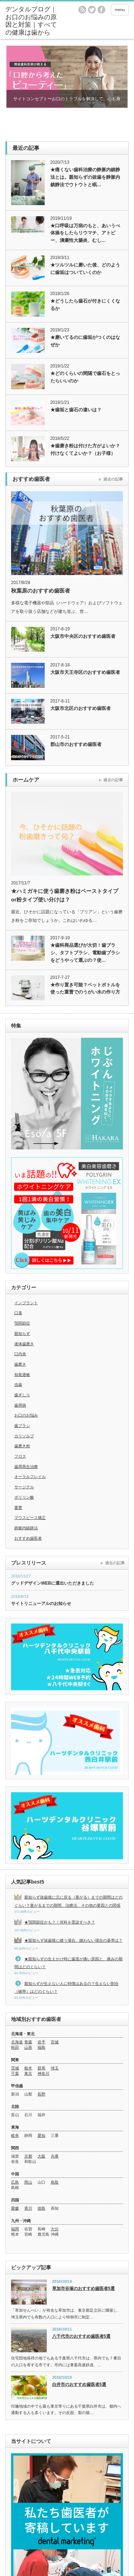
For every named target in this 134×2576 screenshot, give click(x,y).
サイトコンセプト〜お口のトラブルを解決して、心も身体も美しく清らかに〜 (66, 102)
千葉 (15, 2073)
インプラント (26, 1303)
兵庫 (55, 2156)
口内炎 (20, 1354)
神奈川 (43, 2073)
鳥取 (55, 2182)
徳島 (41, 2208)
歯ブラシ (22, 1425)
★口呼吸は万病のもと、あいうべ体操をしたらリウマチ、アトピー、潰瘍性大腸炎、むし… (85, 233)
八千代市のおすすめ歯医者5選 (81, 2336)
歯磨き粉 (22, 1446)
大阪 (41, 2156)
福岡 (15, 2229)
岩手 (41, 2042)
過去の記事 (113, 479)
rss (82, 10)
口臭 (18, 1313)
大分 (55, 2229)
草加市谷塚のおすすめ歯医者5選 (83, 2288)
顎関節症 (22, 1323)
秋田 (15, 2047)
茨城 (15, 2068)
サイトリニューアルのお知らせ (41, 1603)
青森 (28, 2042)
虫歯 (18, 1384)
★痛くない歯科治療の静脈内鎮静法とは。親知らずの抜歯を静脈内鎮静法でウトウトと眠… (85, 177)
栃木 (28, 2068)
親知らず (22, 1333)
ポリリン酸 (24, 1497)
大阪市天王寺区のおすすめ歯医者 (85, 672)
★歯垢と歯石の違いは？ (75, 409)
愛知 (41, 2135)
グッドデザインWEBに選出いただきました (52, 1583)
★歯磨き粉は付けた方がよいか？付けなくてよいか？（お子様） (85, 449)
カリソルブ (24, 1436)
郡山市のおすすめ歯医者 (75, 744)
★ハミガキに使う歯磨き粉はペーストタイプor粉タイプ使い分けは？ (64, 895)
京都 (28, 2156)
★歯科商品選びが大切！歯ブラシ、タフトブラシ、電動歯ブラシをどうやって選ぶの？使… (85, 952)
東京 (28, 2073)
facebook (101, 10)
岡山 (28, 2182)
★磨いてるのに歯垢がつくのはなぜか (85, 341)
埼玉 (55, 2068)
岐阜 (15, 2135)
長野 (41, 2094)
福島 (41, 2047)
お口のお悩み (26, 1415)
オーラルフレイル (30, 1476)
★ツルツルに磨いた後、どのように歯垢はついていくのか (85, 268)
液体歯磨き (24, 1344)
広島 (15, 2182)
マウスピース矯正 (30, 1517)
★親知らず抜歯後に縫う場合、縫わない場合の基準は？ (73, 1940)
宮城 (55, 2042)
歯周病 (20, 1405)
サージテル (24, 1487)
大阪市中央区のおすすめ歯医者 (82, 636)
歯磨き (20, 1364)
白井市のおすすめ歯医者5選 (79, 2384)
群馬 (41, 2068)
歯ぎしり (22, 1395)
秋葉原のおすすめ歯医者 (40, 591)
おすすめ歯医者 (28, 1538)
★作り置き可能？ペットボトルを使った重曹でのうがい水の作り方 (85, 988)
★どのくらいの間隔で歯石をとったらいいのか (85, 377)
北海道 (17, 2042)
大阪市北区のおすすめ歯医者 (80, 708)
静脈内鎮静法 (26, 1528)
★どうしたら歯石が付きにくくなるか (85, 304)
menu (120, 9)
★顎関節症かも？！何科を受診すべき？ (59, 1922)
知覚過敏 (22, 1374)
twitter (92, 10)
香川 (28, 2208)
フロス (20, 1456)
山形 (28, 2047)
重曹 (18, 1507)
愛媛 (15, 2208)
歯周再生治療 (26, 1466)
